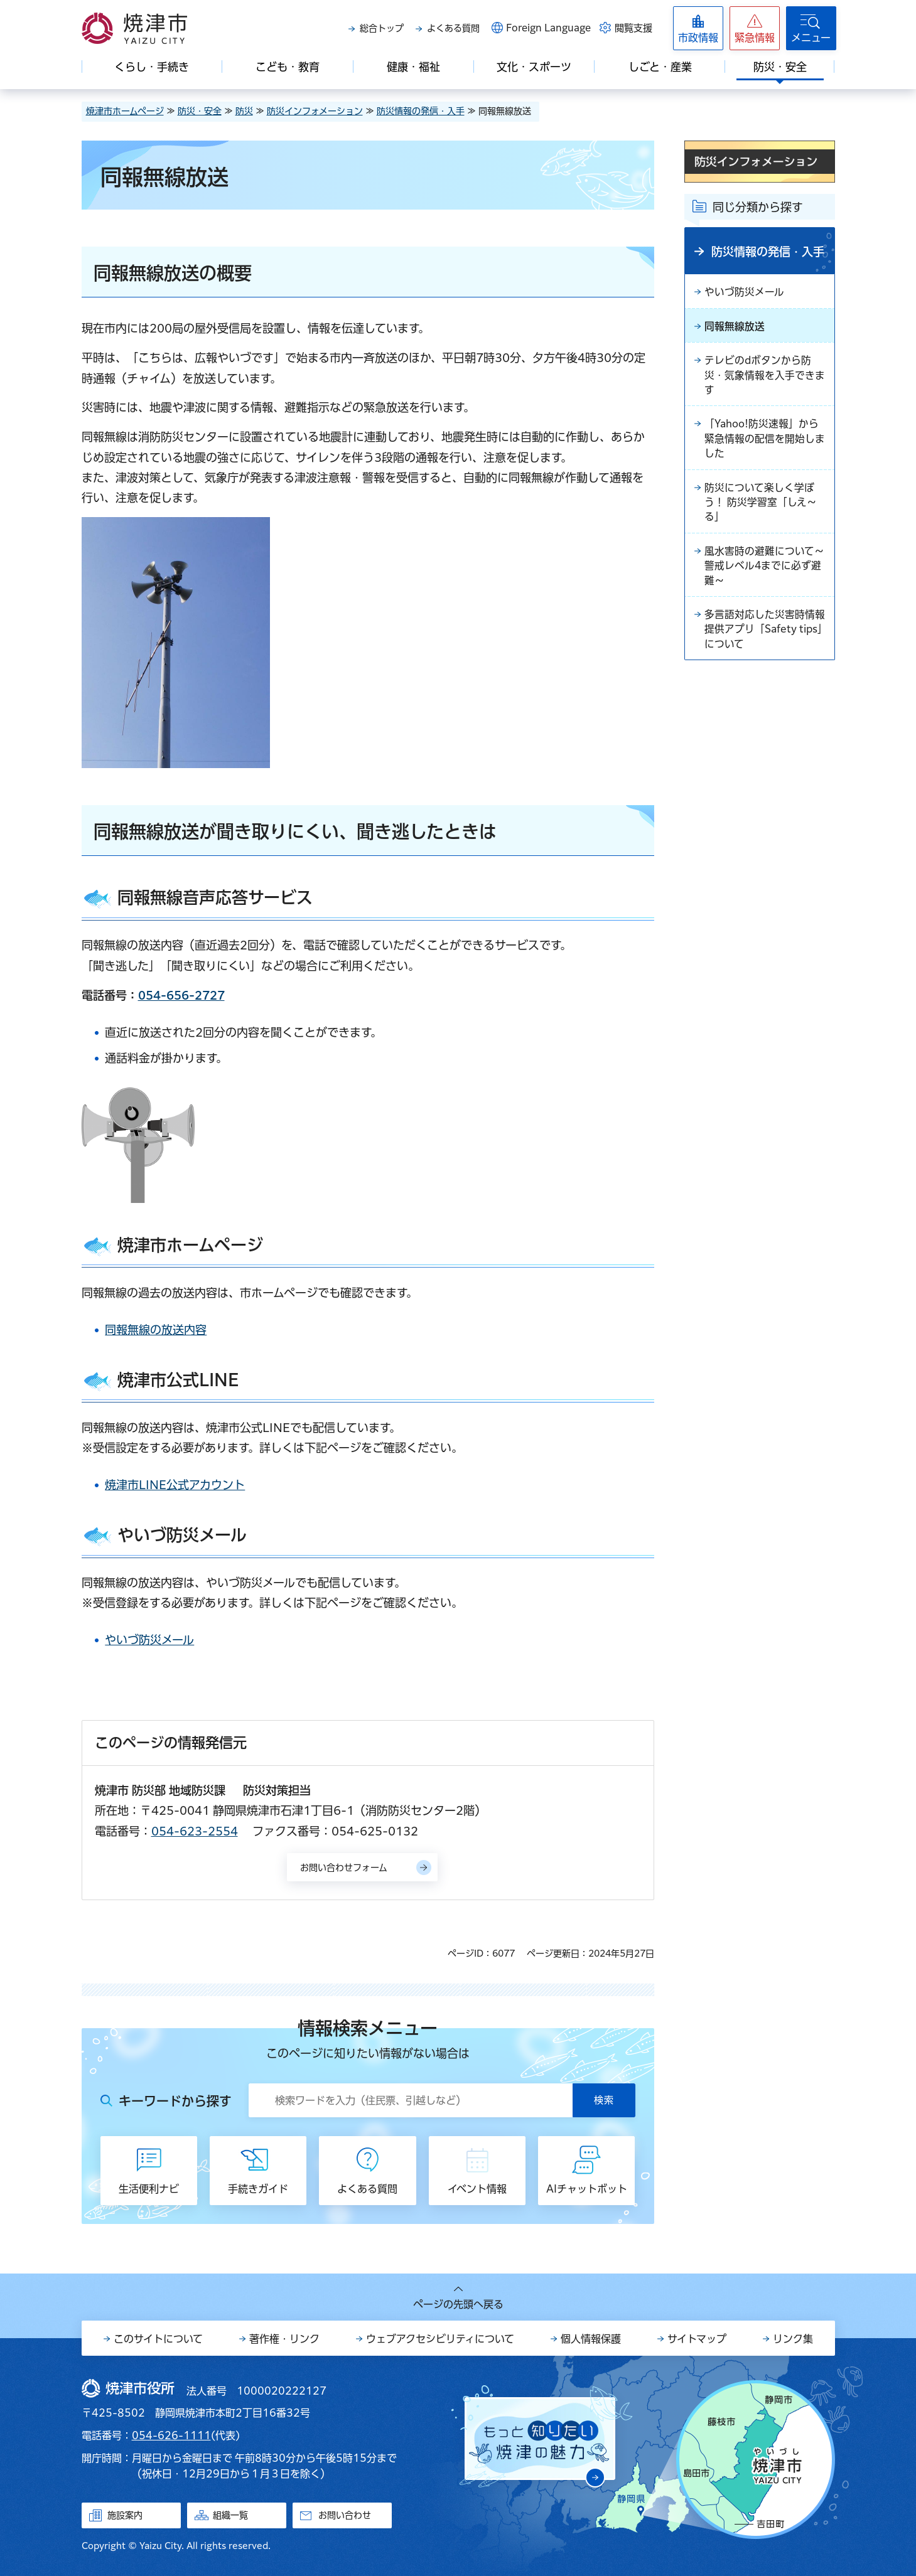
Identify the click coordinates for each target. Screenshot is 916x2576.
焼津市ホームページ (125, 111)
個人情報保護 (591, 2339)
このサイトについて (158, 2339)
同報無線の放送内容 (156, 1329)
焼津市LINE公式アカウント (175, 1484)
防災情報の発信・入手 (421, 111)
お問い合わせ (344, 2515)
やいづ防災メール (149, 1639)
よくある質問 (453, 28)
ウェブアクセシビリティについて (440, 2339)
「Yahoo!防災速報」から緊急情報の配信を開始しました (764, 441)
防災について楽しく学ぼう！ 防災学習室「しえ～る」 (760, 506)
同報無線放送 (734, 327)
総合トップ (382, 28)
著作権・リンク (284, 2339)
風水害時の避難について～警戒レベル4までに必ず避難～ (764, 570)
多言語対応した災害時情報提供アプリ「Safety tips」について (764, 635)
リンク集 (793, 2339)
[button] (755, 28)
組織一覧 (230, 2515)
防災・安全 (200, 111)
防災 (244, 111)
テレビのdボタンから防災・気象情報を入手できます (764, 376)
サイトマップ (696, 2339)
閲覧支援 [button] (633, 28)
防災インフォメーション (315, 111)
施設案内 (125, 2515)
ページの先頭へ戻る (458, 2304)
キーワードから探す (175, 2101)
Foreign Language (548, 28)
